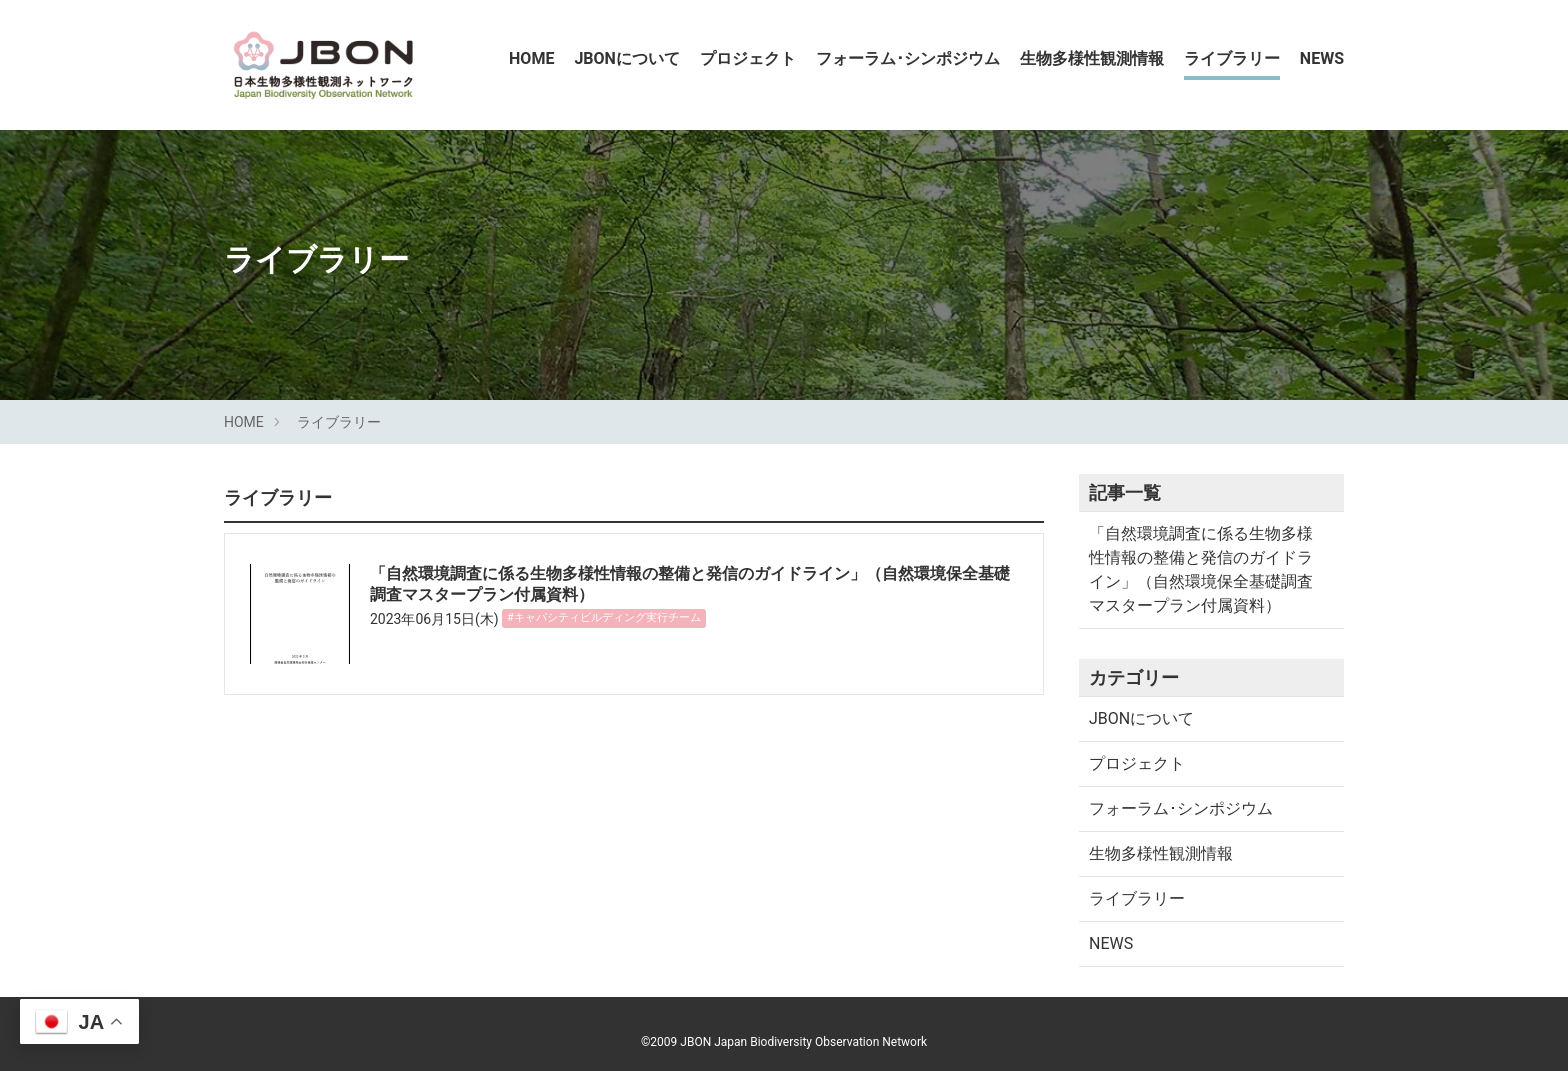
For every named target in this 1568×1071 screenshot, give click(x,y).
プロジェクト (748, 58)
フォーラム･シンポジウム (908, 58)
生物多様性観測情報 (1092, 58)
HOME (531, 58)
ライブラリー (1232, 58)
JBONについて (626, 58)
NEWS (1322, 58)
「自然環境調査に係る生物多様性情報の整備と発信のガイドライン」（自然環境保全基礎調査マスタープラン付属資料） (1201, 569)
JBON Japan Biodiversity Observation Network (803, 1042)
